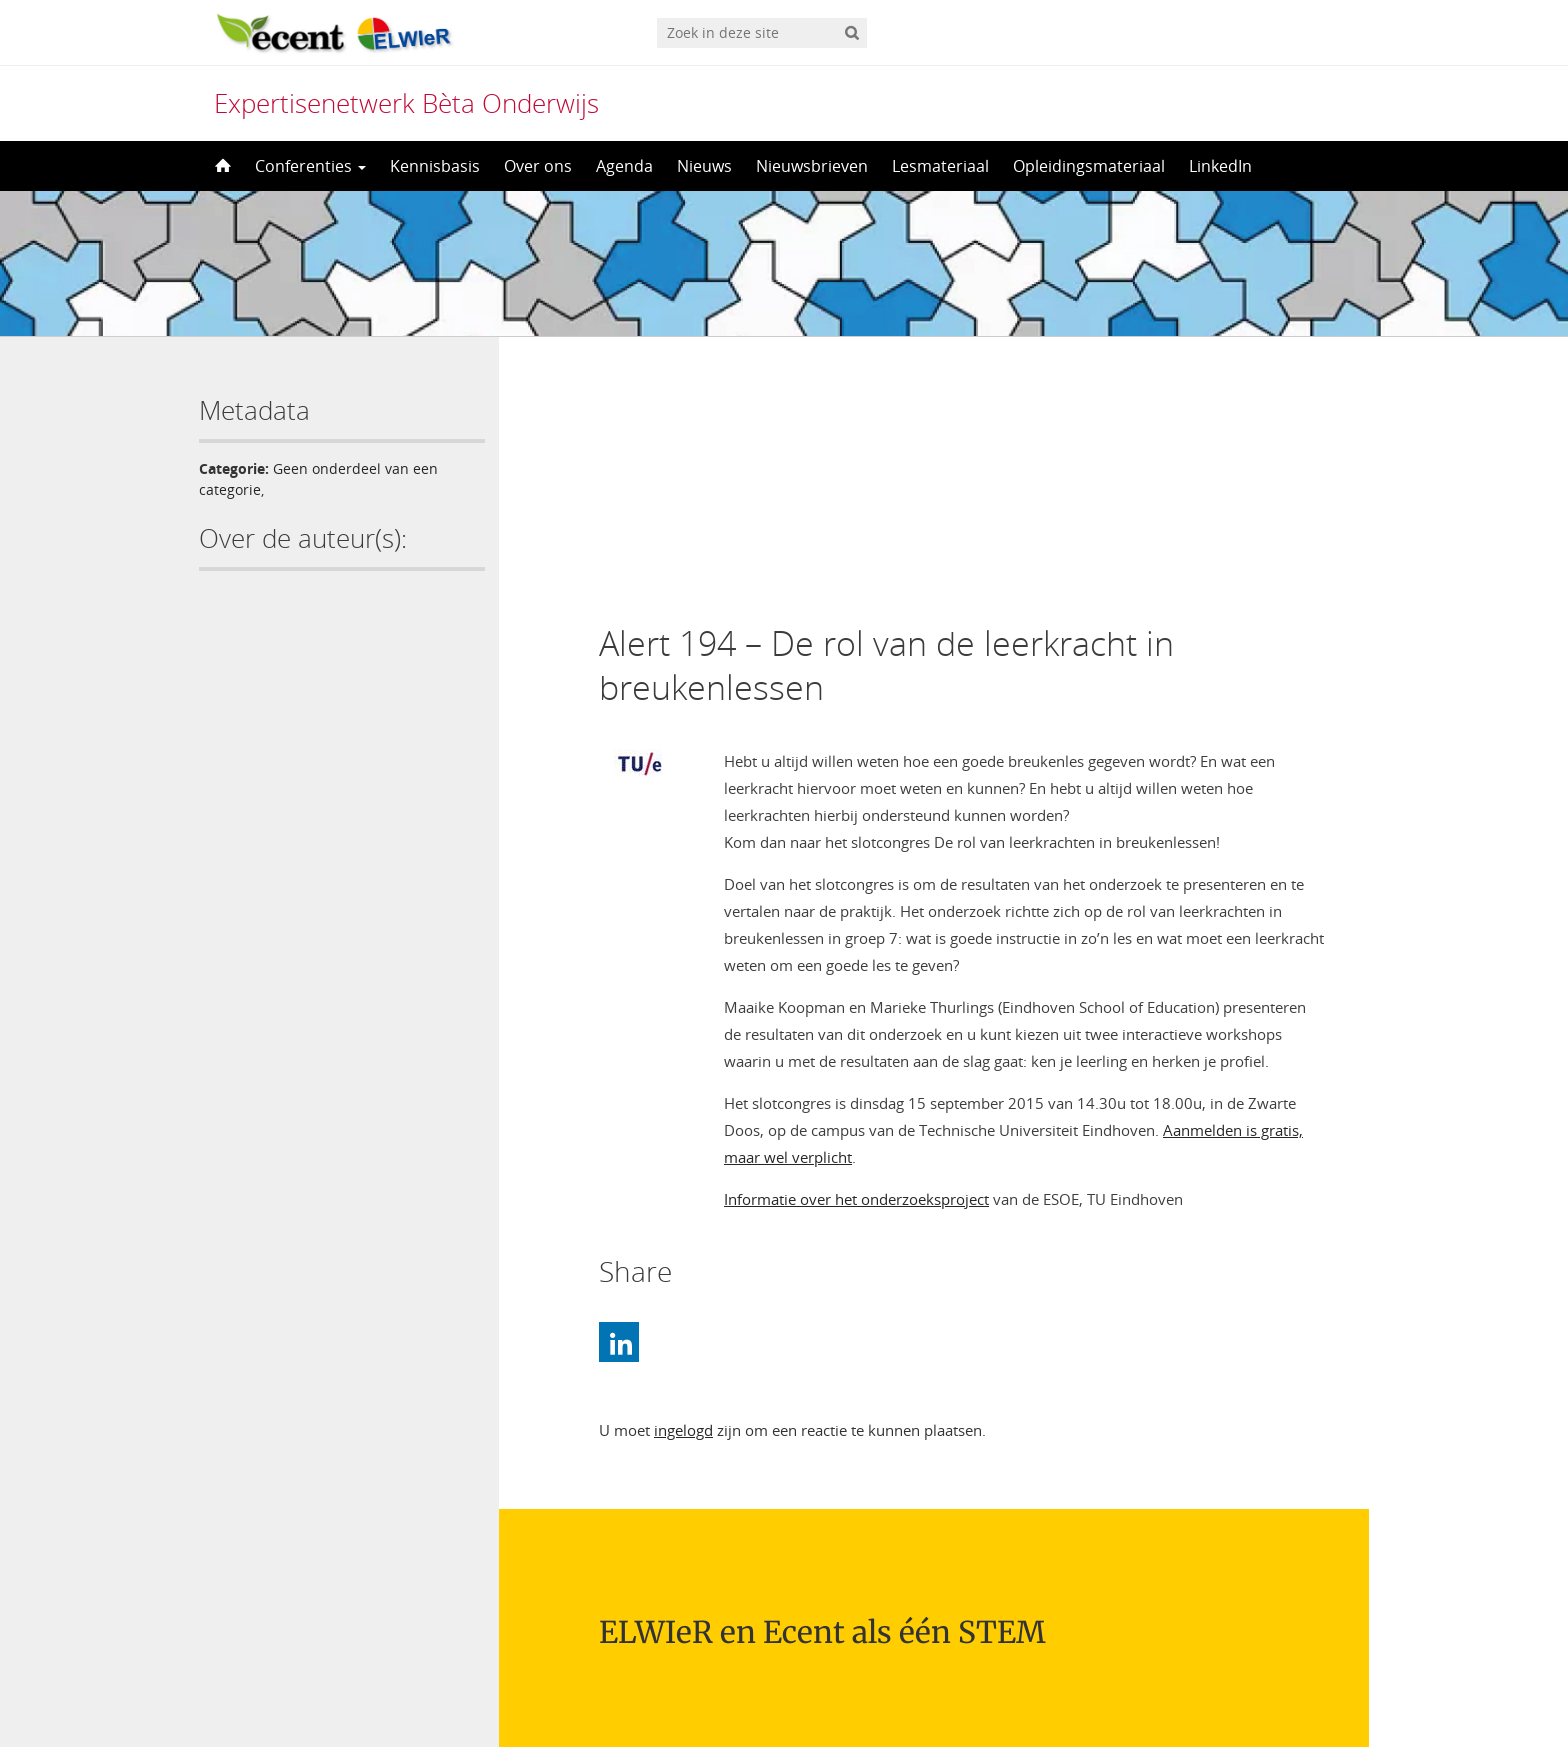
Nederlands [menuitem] (797, 1694)
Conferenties (310, 166)
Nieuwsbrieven (812, 166)
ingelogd (683, 1196)
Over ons (538, 166)
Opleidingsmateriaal (1089, 166)
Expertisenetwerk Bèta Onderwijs (406, 103)
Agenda (624, 166)
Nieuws (704, 166)
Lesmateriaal (940, 166)
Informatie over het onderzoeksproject (856, 965)
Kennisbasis (435, 166)
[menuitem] (783, 1693)
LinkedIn (1220, 166)
